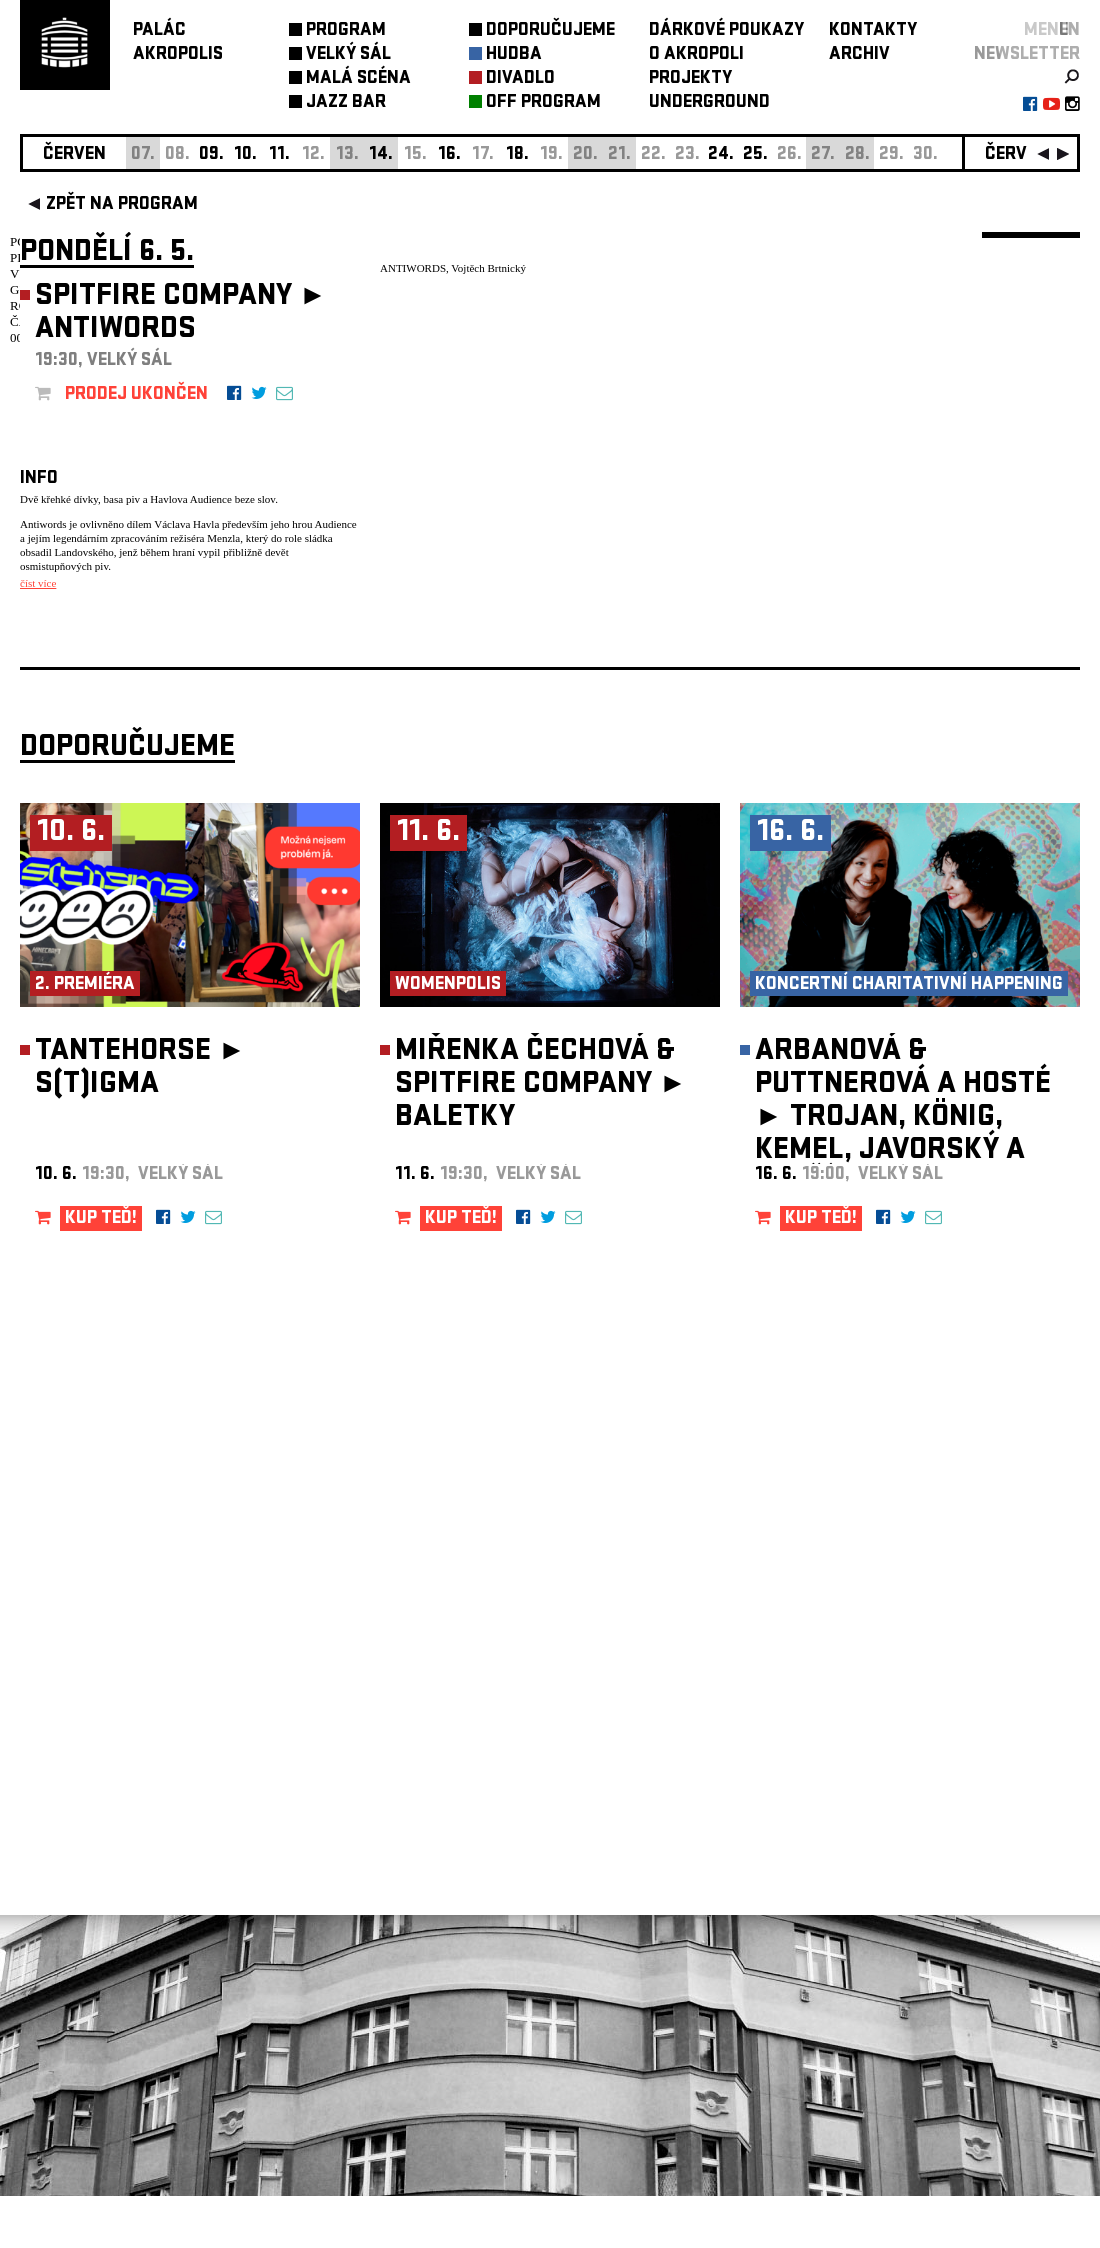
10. (245, 155)
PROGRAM (346, 31)
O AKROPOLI (696, 55)
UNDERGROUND (709, 103)
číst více (38, 583)
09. (211, 155)
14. (381, 155)
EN (1069, 31)
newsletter (1027, 55)
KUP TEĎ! (101, 1271)
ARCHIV (859, 55)
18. (517, 155)
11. (279, 155)
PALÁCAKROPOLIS (178, 43)
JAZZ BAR (346, 103)
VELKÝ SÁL (348, 55)
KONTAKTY (873, 31)
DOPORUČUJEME (550, 31)
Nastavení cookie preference (99, 1976)
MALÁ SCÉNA (358, 79)
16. (449, 155)
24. (721, 155)
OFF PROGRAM (543, 103)
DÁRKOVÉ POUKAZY (726, 31)
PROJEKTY (690, 79)
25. (755, 155)
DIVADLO (520, 79)
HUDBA (514, 55)
